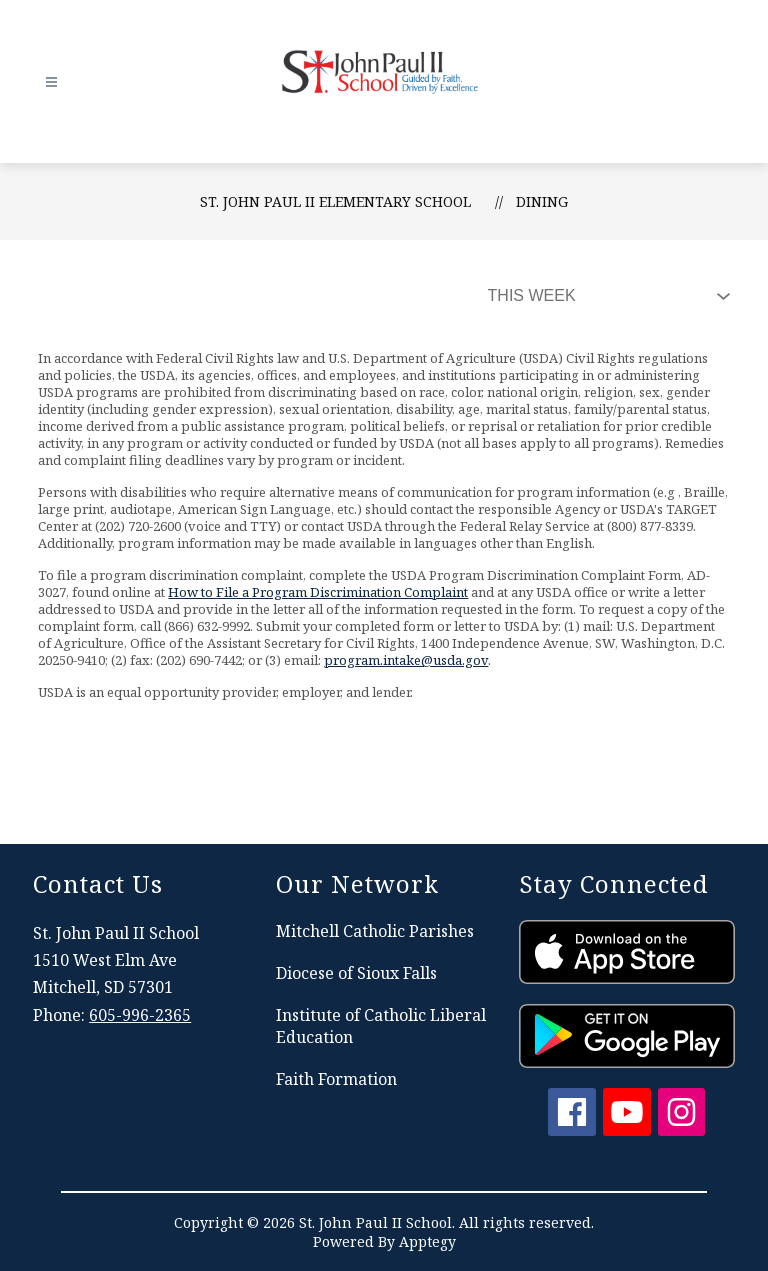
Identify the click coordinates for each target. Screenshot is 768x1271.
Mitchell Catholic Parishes (375, 931)
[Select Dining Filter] (605, 296)
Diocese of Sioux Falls (356, 973)
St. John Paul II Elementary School (335, 201)
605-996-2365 (140, 1015)
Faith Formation (336, 1079)
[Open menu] (51, 82)
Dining (542, 201)
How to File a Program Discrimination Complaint (318, 592)
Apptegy (427, 1241)
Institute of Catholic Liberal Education (381, 1026)
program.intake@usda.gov (406, 660)
